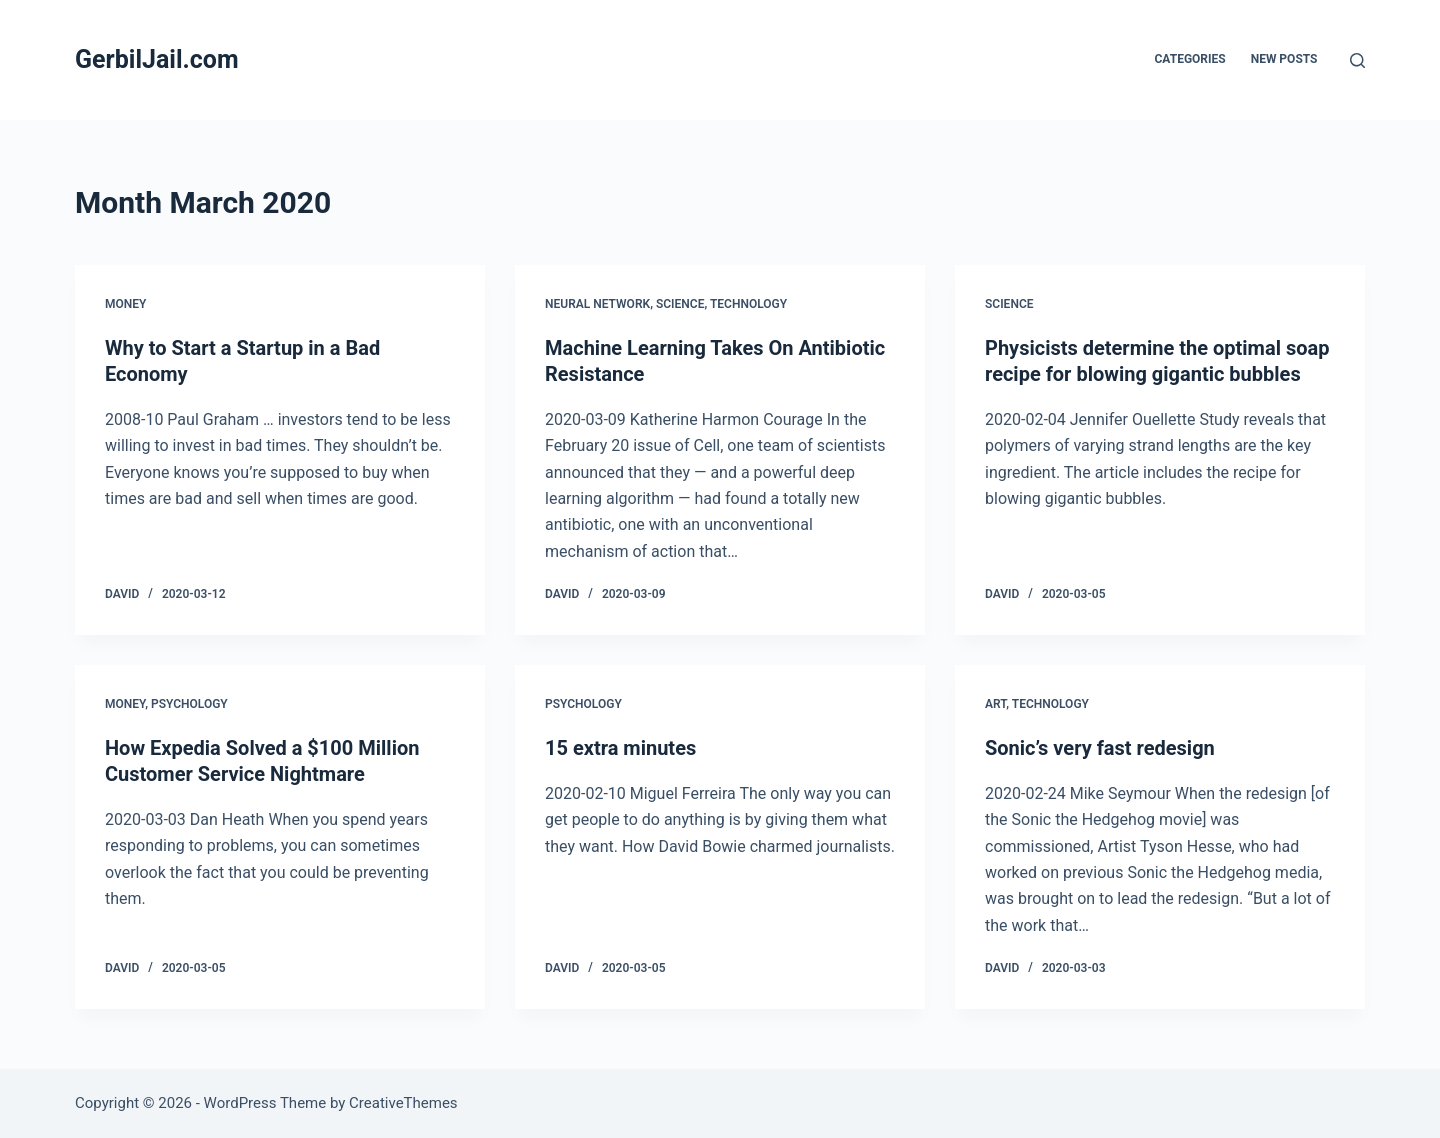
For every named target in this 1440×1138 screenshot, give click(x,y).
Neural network (597, 304)
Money (125, 304)
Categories (1190, 59)
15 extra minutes (620, 748)
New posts (1284, 59)
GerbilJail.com (157, 59)
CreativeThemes (403, 1103)
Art (995, 704)
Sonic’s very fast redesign (1100, 748)
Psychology (189, 704)
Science (680, 304)
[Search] (1357, 60)
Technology (748, 304)
